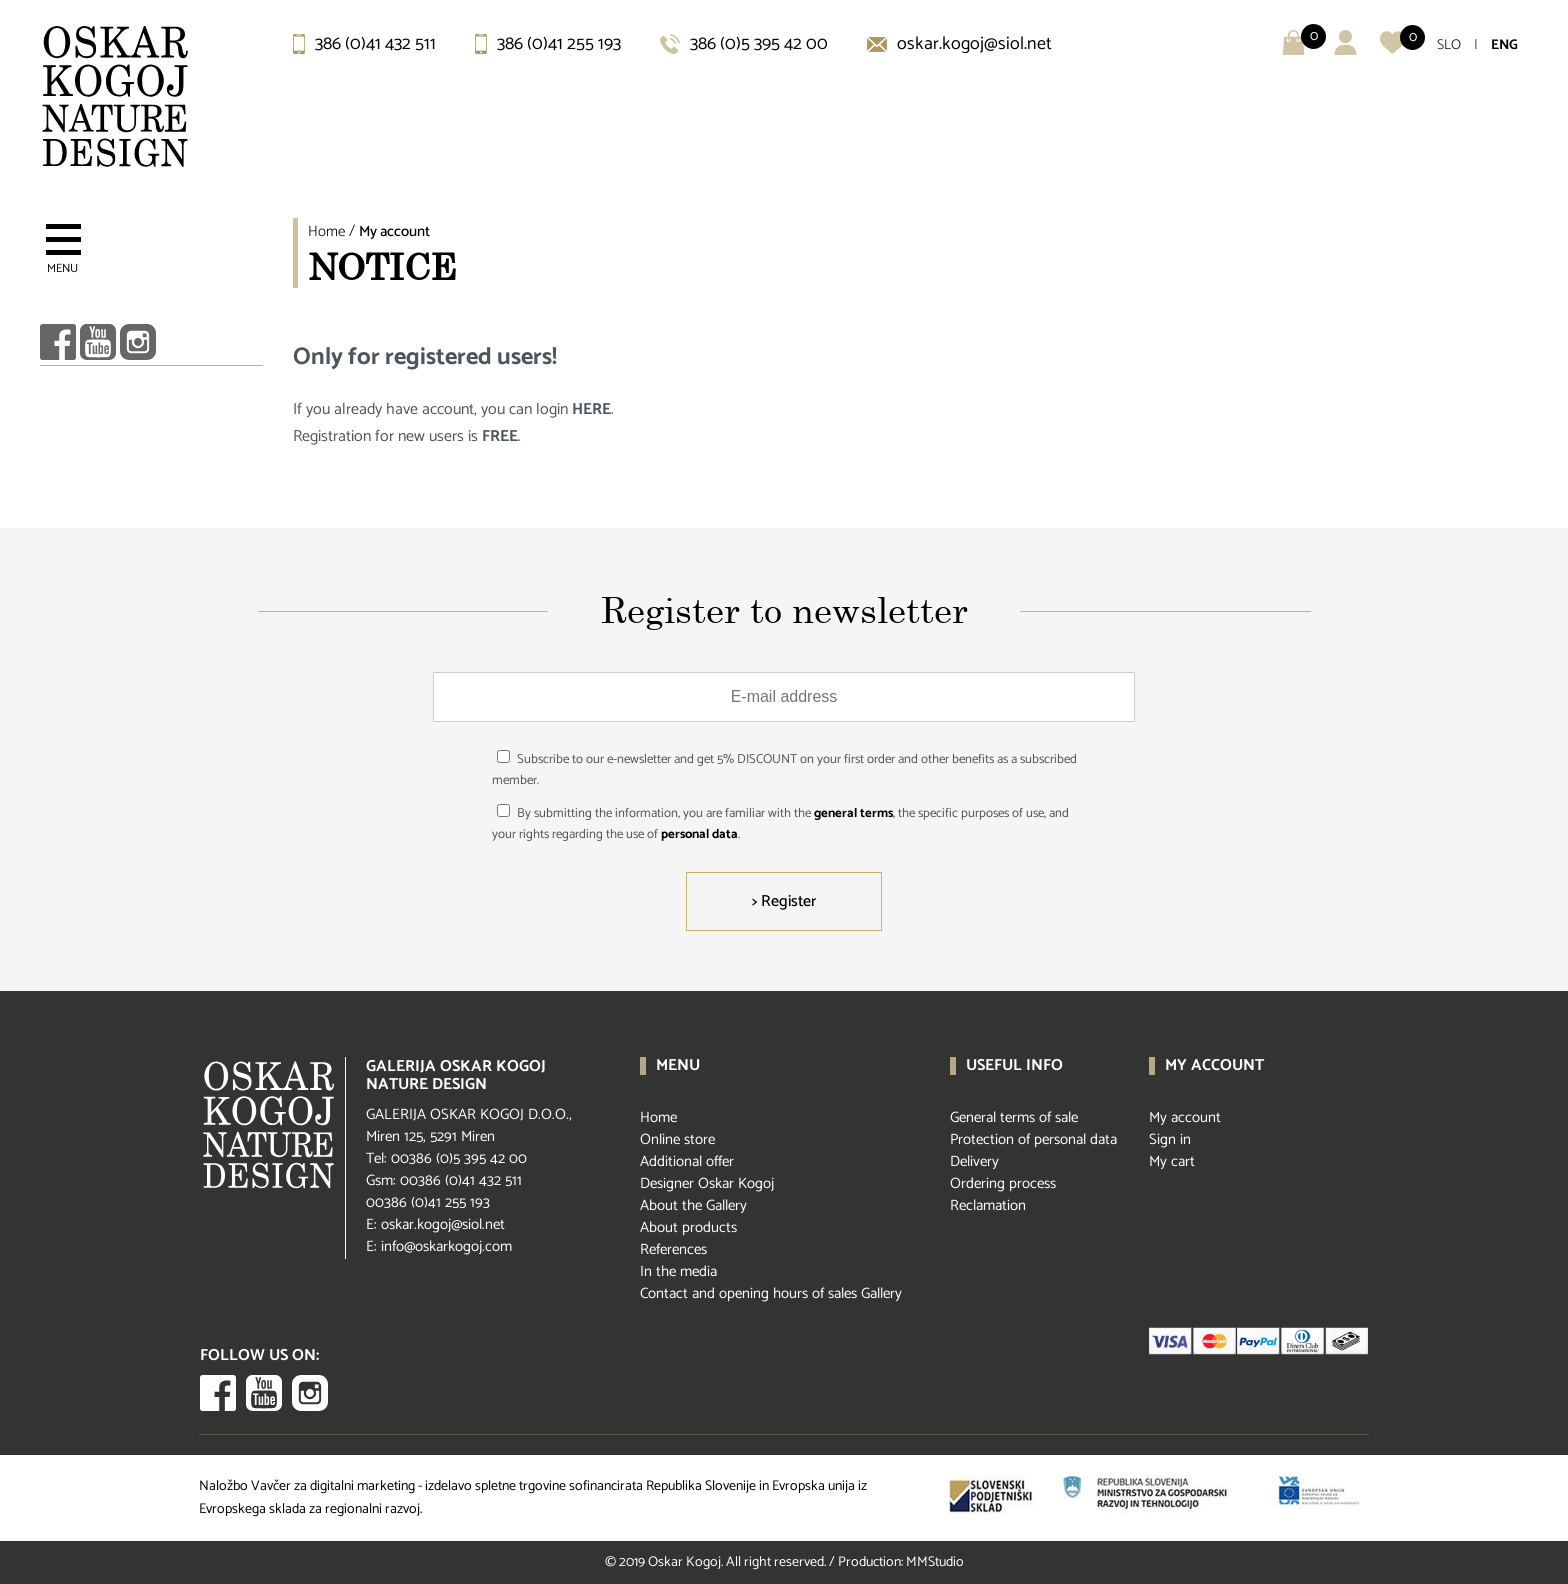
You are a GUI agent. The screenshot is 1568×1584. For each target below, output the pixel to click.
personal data (699, 834)
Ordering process (1003, 1183)
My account (394, 231)
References (673, 1249)
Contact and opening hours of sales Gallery (771, 1293)
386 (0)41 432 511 (364, 44)
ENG (1504, 45)
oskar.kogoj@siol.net (959, 44)
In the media (678, 1271)
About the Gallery (693, 1205)
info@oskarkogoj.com (446, 1246)
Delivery (974, 1161)
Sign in (1170, 1139)
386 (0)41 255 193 (548, 44)
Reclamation (988, 1205)
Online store (677, 1139)
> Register (784, 901)
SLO (1449, 45)
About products (688, 1227)
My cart (1172, 1161)
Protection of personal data (1033, 1139)
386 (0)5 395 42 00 (744, 44)
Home (326, 231)
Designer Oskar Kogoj (707, 1183)
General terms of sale (1014, 1117)
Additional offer (687, 1161)
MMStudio (935, 1562)
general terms (853, 813)
